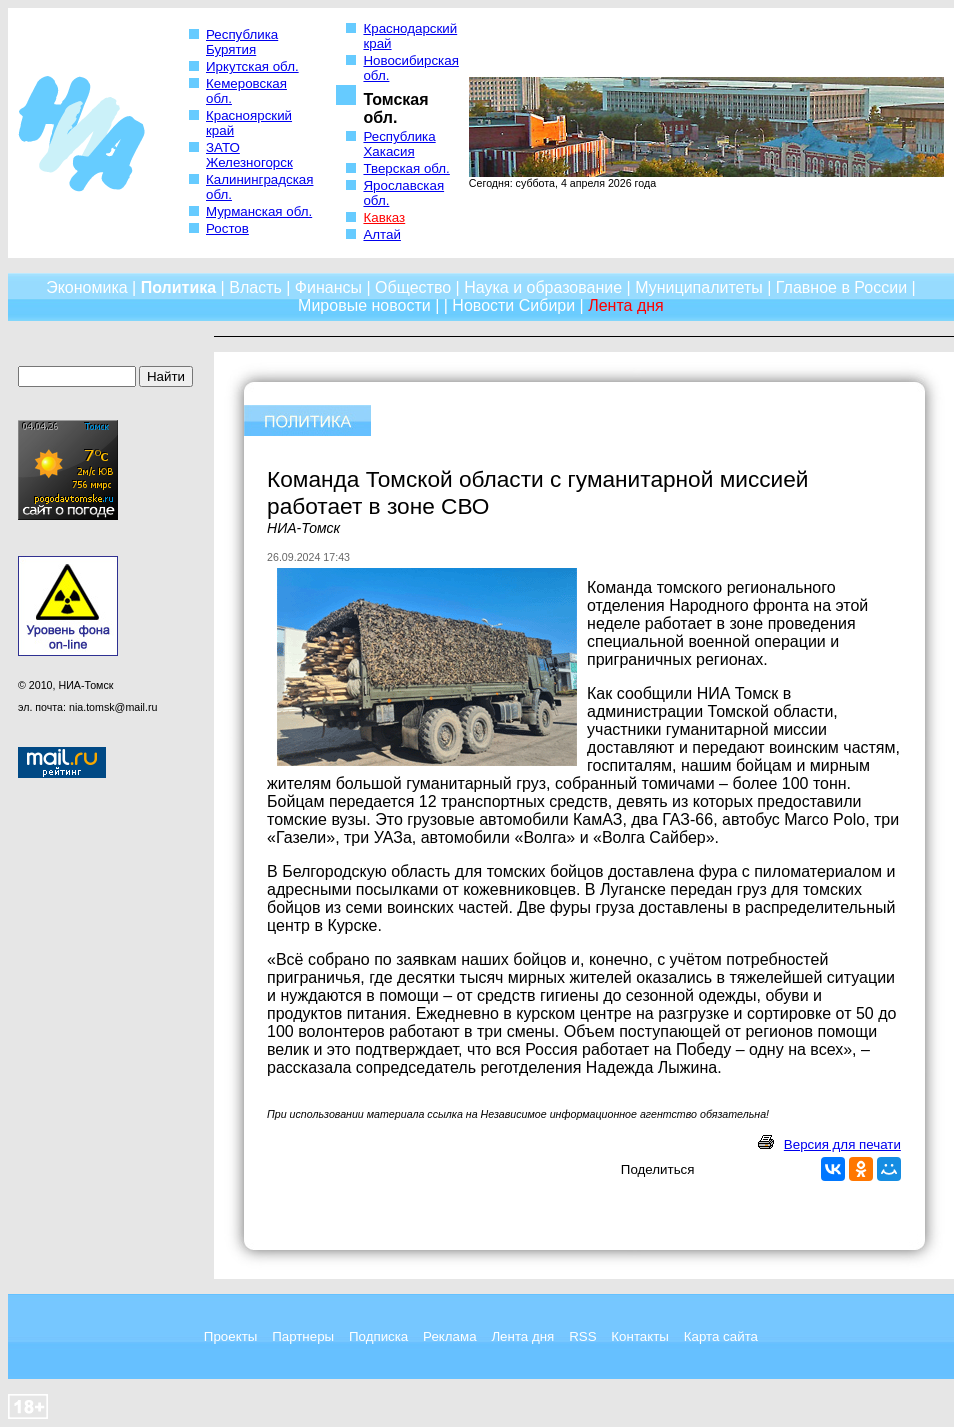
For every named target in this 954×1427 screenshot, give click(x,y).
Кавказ (384, 217)
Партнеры (303, 1336)
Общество (413, 287)
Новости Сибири (513, 305)
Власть (255, 287)
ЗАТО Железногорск (249, 155)
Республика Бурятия (242, 42)
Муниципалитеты (699, 287)
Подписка (378, 1336)
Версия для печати (842, 1144)
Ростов (227, 228)
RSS (582, 1336)
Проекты (230, 1336)
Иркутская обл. (252, 66)
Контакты (640, 1336)
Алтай (381, 234)
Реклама (449, 1336)
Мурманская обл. (259, 211)
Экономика (87, 287)
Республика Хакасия (399, 144)
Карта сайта (721, 1336)
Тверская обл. (406, 168)
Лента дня (522, 1336)
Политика (178, 287)
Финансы (328, 287)
